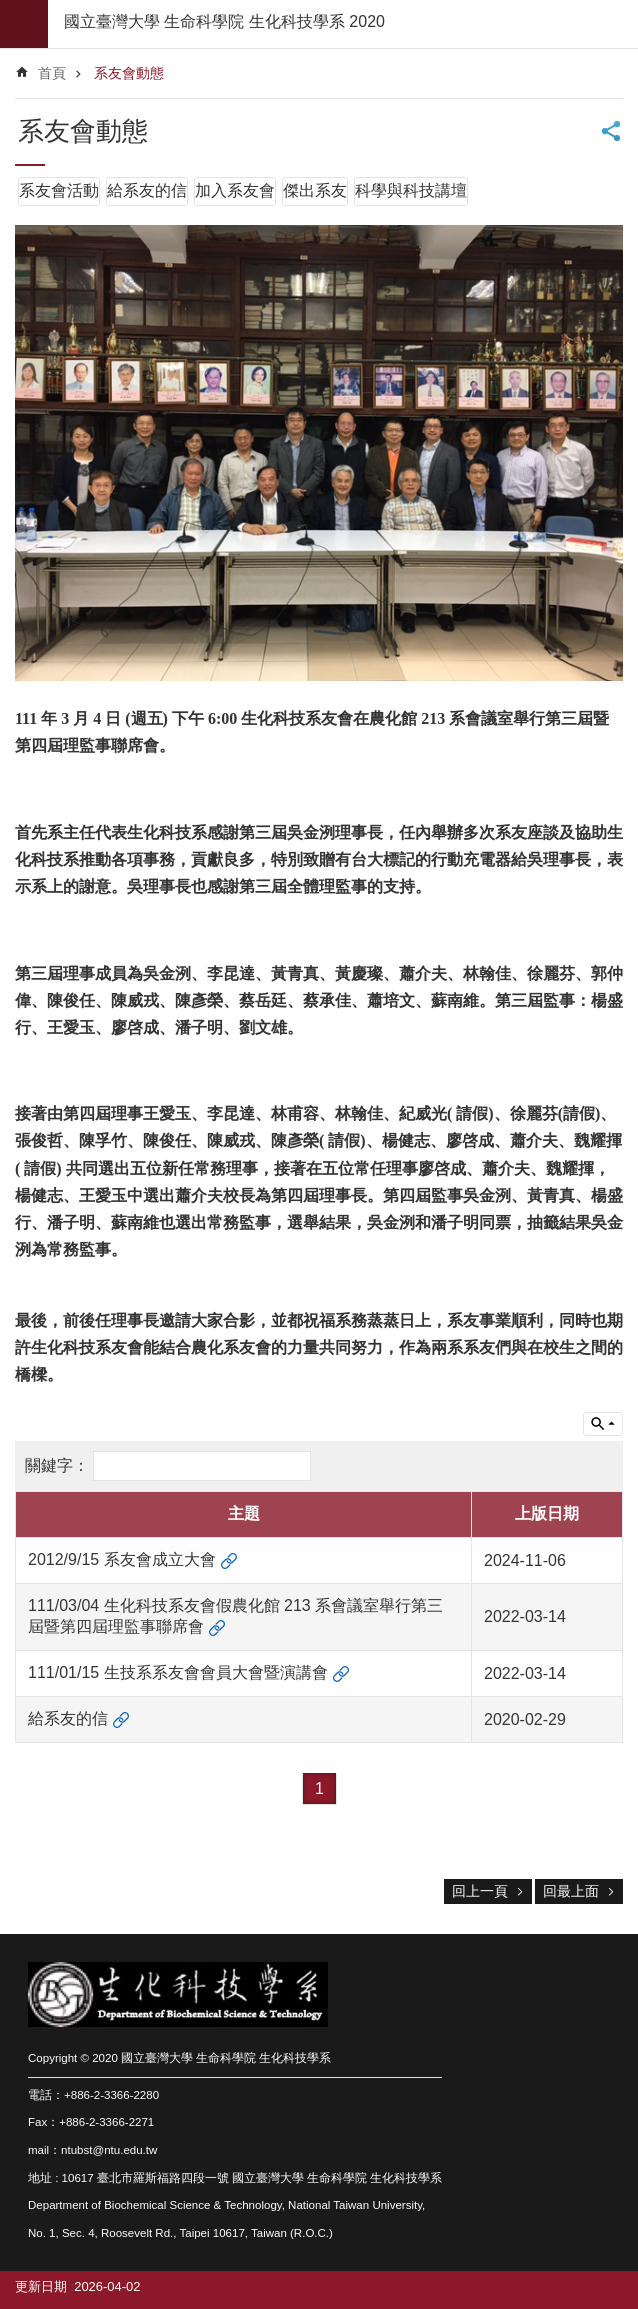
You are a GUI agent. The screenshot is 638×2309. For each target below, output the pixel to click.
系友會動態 (129, 73)
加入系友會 (235, 190)
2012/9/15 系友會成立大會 (122, 1559)
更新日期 (41, 2286)
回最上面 (571, 1891)
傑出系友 (315, 190)
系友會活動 (59, 190)
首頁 (52, 73)
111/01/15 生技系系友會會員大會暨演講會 (178, 1672)
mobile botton (24, 24)
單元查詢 (603, 1424)
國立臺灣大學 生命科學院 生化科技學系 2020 (224, 21)
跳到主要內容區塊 (10, 10)
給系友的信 (147, 190)
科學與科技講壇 (411, 190)
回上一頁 (480, 1891)
